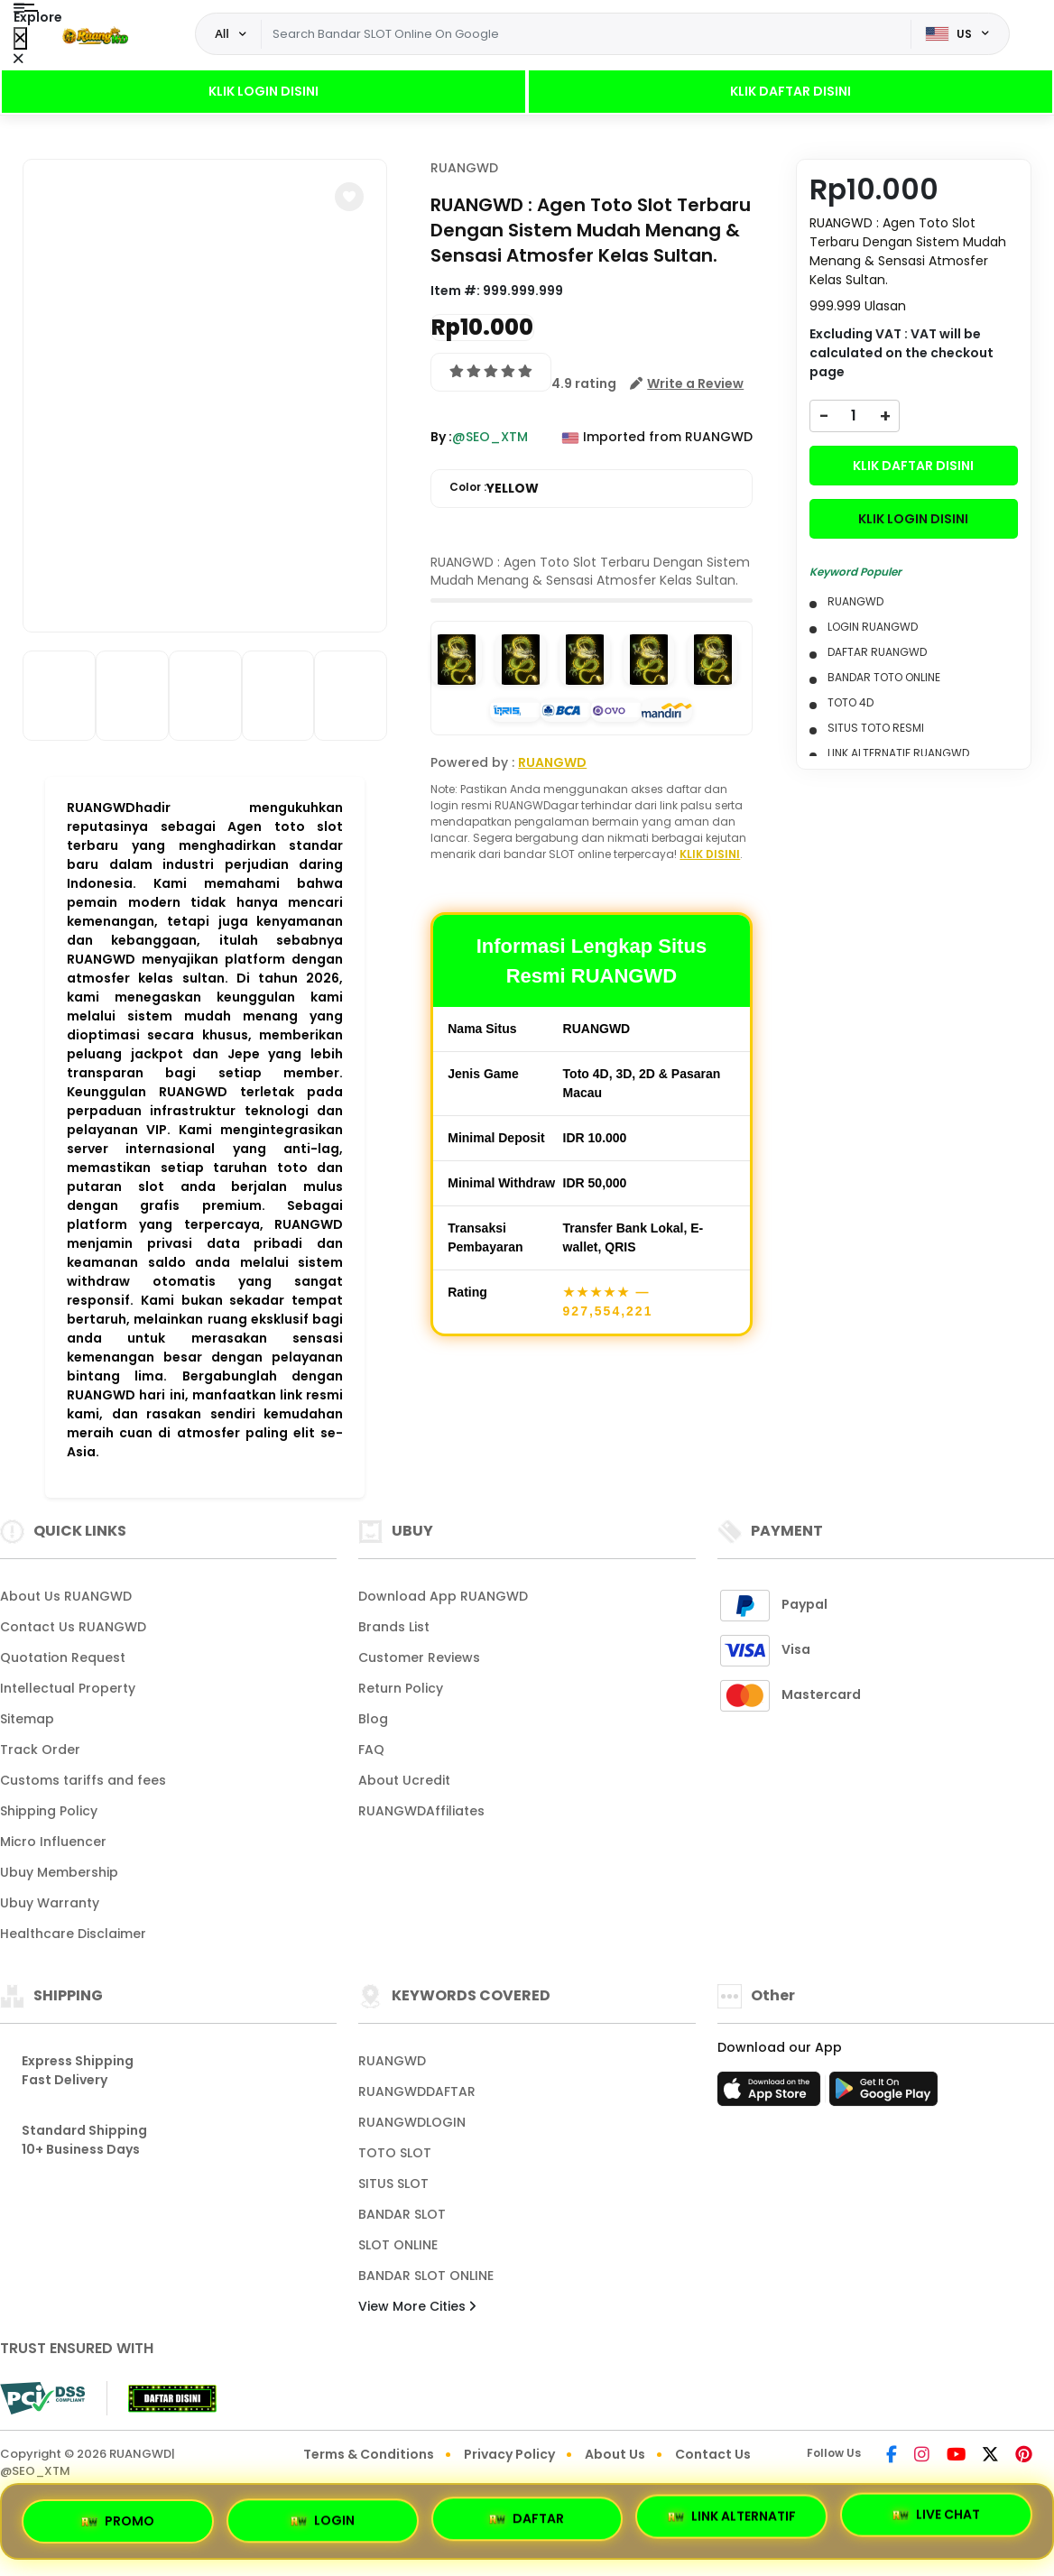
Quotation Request (62, 1657)
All (222, 33)
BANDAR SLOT (402, 2214)
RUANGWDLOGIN (412, 2122)
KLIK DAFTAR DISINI (790, 91)
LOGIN (323, 2516)
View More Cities (417, 2306)
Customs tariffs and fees (83, 1780)
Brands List (394, 1627)
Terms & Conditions (368, 2454)
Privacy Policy (509, 2454)
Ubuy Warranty (49, 1903)
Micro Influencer (53, 1842)
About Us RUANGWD (66, 1596)
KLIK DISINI (710, 854)
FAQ (371, 1749)
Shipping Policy (48, 1811)
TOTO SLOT (394, 2153)
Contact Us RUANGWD (73, 1627)
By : (441, 437)
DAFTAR (526, 2514)
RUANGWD (464, 168)
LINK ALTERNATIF (732, 2514)
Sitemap (27, 1719)
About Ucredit (404, 1780)
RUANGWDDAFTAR (417, 2091)
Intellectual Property (67, 1688)
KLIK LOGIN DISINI (263, 91)
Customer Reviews (419, 1657)
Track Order (40, 1749)
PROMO (117, 2518)
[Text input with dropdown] (586, 34)
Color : (494, 488)
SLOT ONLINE (398, 2245)
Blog (373, 1719)
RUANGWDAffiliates (421, 1811)
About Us (615, 2454)
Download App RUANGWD (443, 1596)
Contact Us (713, 2454)
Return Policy (400, 1688)
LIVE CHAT (936, 2515)
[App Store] (771, 2094)
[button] (349, 196)
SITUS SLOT (393, 2183)
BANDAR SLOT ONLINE (426, 2276)
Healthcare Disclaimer (73, 1934)
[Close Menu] (20, 38)
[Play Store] (883, 2094)
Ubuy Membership (59, 1872)
